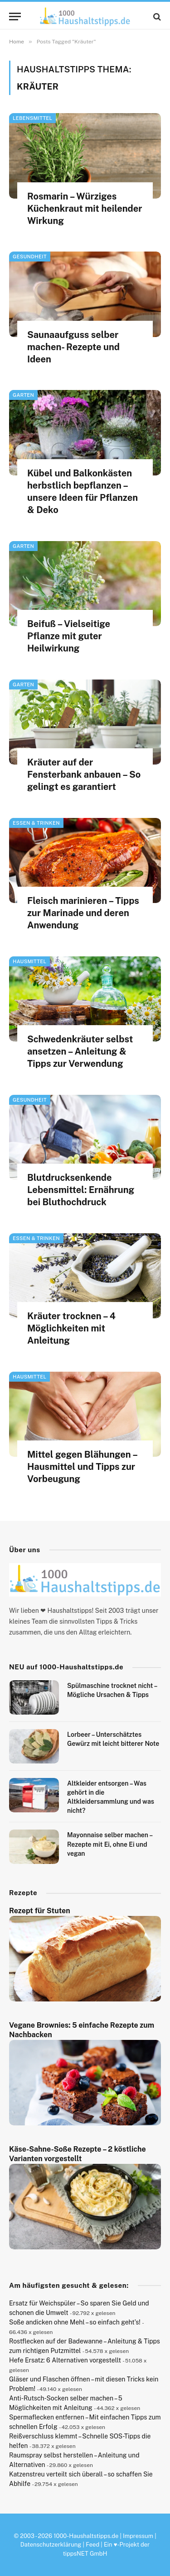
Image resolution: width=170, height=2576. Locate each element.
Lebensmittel (32, 118)
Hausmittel (29, 961)
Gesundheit (30, 256)
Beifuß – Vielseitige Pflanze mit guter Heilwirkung (68, 636)
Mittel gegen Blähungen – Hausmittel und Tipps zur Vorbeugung (82, 1466)
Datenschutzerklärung (51, 2544)
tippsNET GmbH (85, 2553)
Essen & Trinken (36, 823)
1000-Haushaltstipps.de (85, 2536)
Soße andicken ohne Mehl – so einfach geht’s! (75, 2322)
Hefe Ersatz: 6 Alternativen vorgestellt (65, 2360)
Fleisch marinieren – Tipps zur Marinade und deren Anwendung (83, 913)
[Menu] (15, 16)
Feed (92, 2544)
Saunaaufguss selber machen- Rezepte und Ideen (73, 347)
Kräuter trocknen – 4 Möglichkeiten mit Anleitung (71, 1328)
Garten (23, 395)
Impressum (138, 2536)
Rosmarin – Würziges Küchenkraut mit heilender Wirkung (84, 208)
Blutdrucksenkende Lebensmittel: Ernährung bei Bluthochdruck (80, 1189)
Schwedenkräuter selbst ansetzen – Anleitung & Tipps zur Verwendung (80, 1051)
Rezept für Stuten (39, 1910)
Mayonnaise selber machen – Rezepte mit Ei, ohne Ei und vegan (109, 1844)
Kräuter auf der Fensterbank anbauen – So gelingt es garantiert (84, 774)
